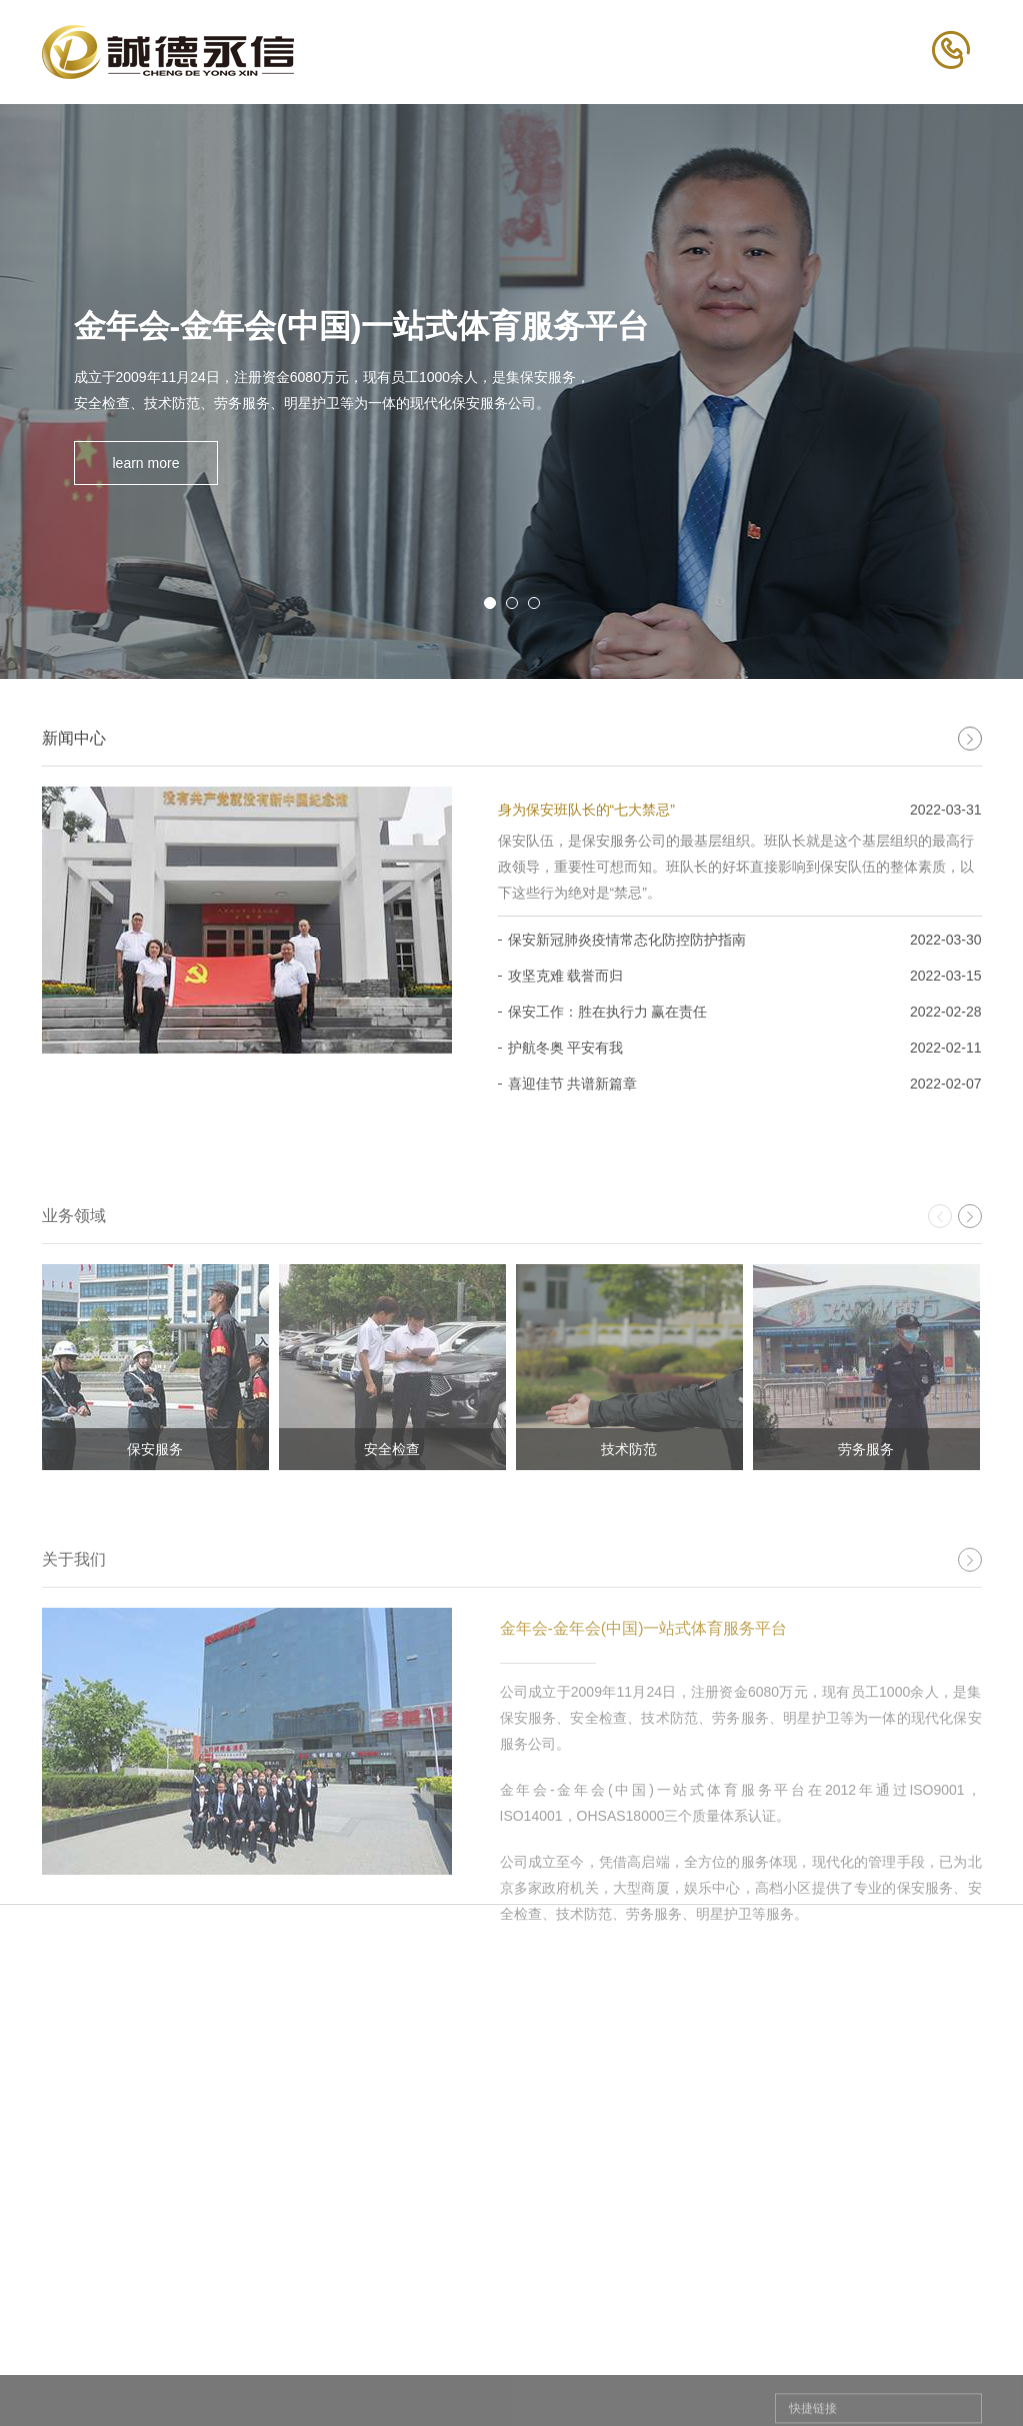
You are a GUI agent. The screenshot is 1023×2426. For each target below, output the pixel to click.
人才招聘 (788, 2348)
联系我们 (946, 2348)
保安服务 (464, 2387)
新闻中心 (630, 2348)
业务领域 (472, 2348)
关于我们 (314, 2348)
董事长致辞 (313, 2387)
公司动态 (622, 2387)
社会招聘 (780, 2387)
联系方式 (938, 2387)
